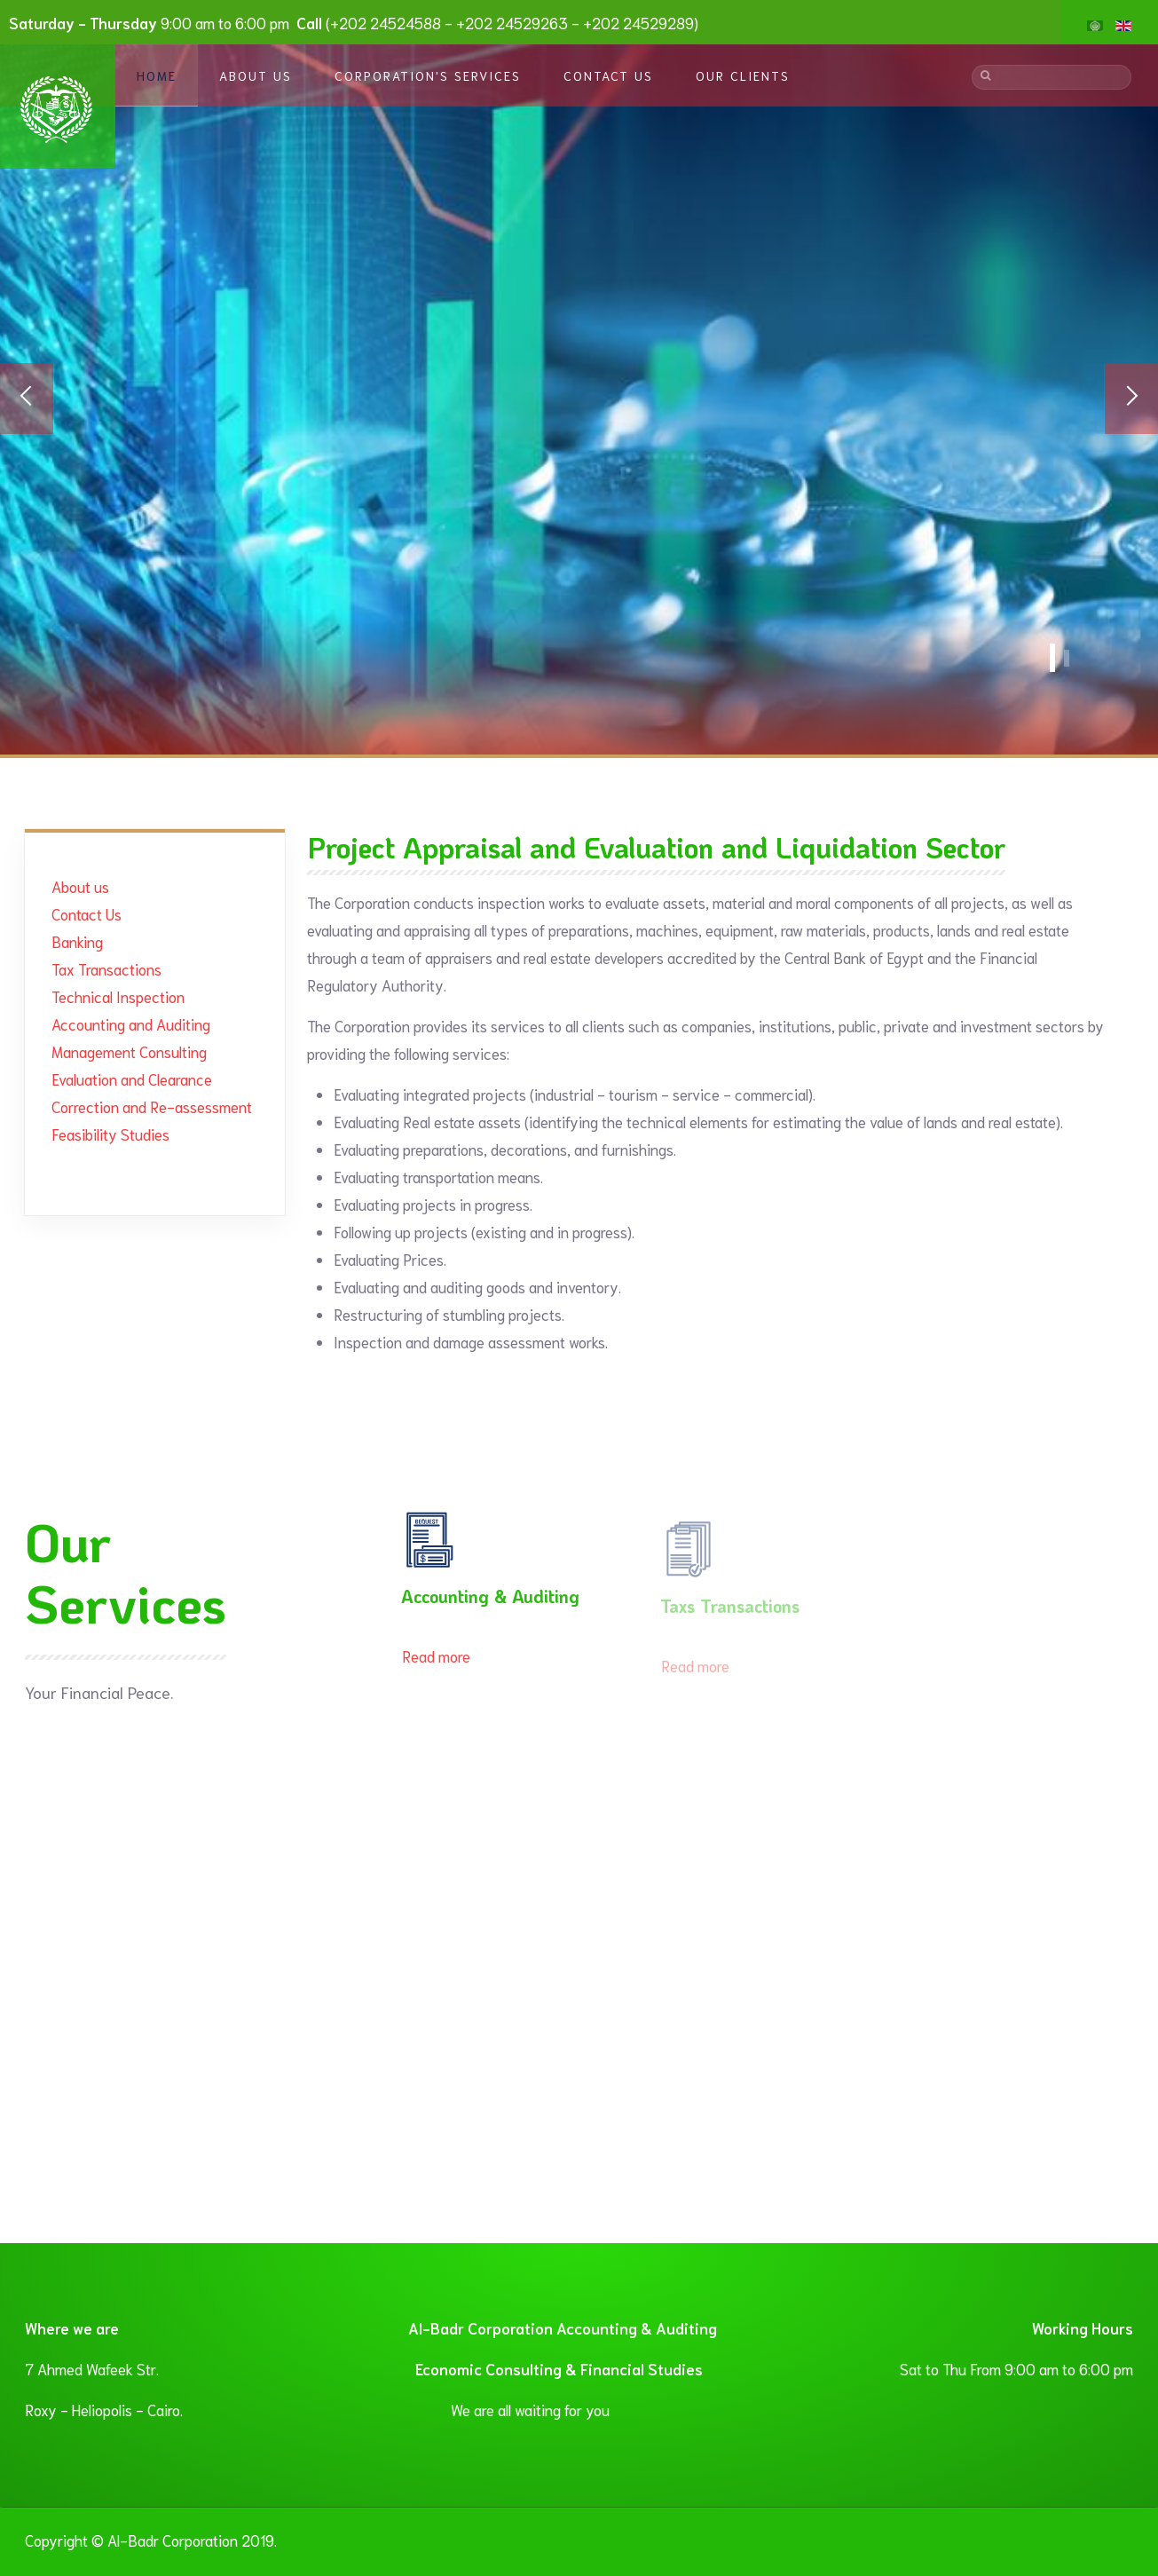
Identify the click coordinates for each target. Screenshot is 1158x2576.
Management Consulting (129, 1051)
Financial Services (1052, 658)
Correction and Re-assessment (151, 1106)
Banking (77, 941)
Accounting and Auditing (130, 1023)
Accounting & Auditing (490, 1602)
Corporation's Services (428, 75)
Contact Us (608, 75)
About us (80, 886)
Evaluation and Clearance (131, 1078)
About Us (255, 75)
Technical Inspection (118, 996)
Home (157, 75)
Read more (436, 1661)
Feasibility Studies (110, 1133)
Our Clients (743, 75)
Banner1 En (1066, 658)
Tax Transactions (106, 968)
